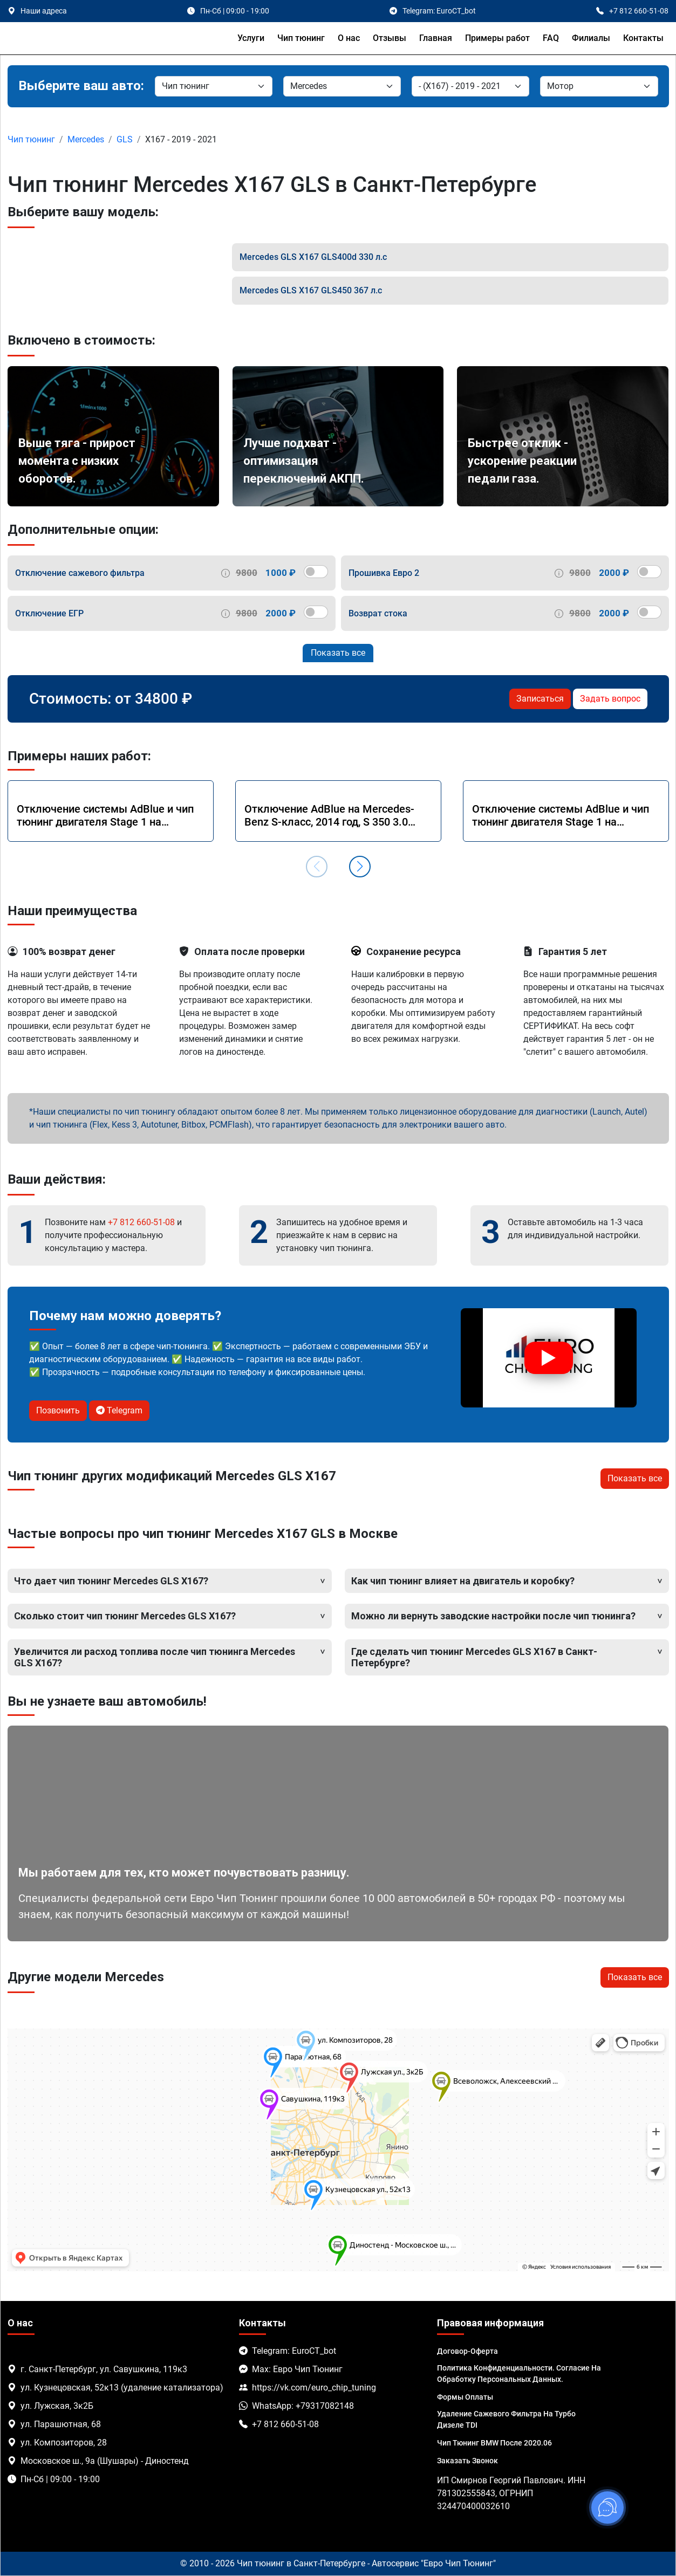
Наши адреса (44, 10)
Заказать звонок (467, 2460)
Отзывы (389, 38)
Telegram (119, 1410)
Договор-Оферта (467, 2351)
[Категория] (213, 86)
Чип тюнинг (301, 38)
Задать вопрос (610, 698)
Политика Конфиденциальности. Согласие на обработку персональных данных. (519, 2373)
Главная (435, 38)
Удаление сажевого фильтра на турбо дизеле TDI (506, 2419)
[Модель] (470, 86)
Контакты (643, 38)
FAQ (551, 38)
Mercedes (85, 139)
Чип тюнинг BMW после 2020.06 (494, 2442)
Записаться (540, 698)
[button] (360, 866)
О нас (349, 38)
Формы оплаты (465, 2397)
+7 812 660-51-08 (141, 1222)
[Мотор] (599, 86)
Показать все (338, 653)
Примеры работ (497, 38)
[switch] (316, 571)
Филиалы (591, 38)
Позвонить (58, 1410)
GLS (125, 139)
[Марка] (342, 86)
